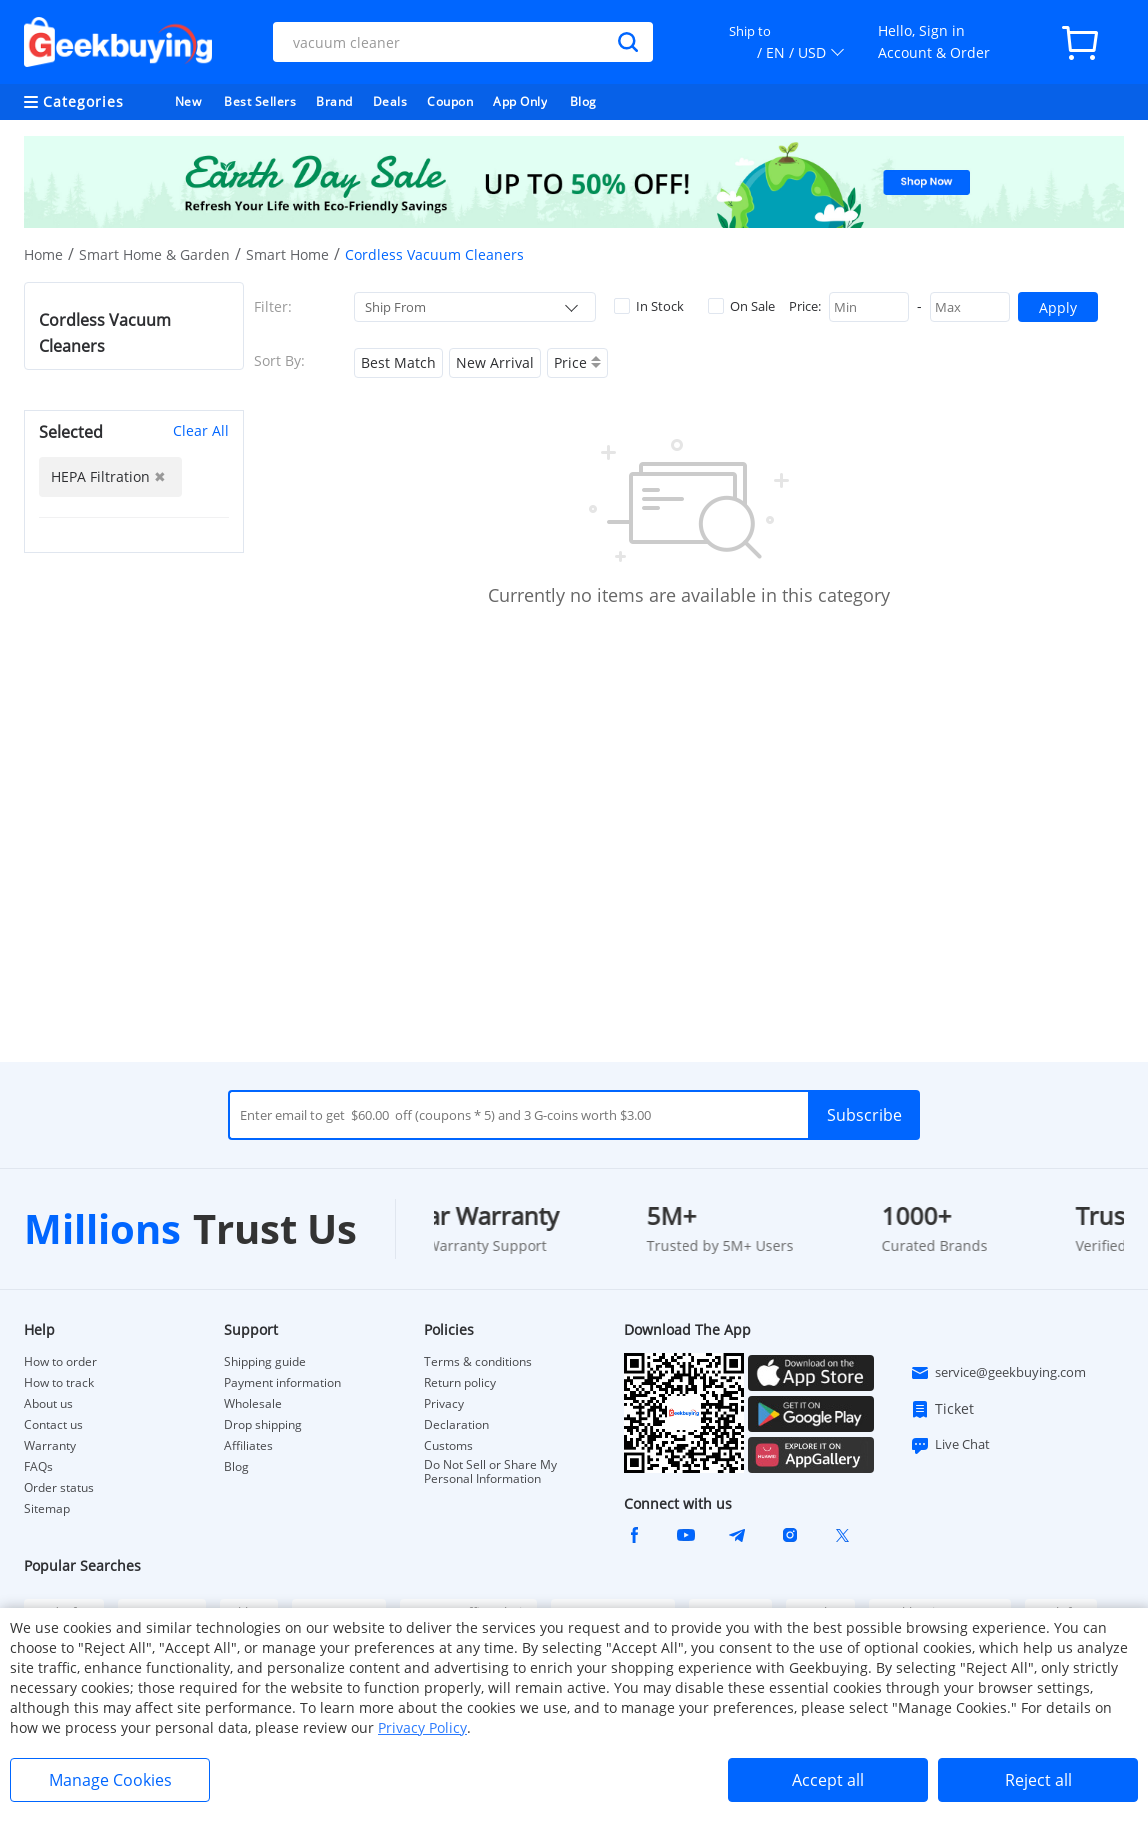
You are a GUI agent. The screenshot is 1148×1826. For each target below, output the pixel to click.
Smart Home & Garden (154, 254)
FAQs (38, 1467)
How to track (59, 1383)
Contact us (53, 1425)
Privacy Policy (422, 1727)
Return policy (460, 1383)
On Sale (741, 306)
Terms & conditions (478, 1362)
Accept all (828, 1780)
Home (43, 254)
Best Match (398, 362)
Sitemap (47, 1508)
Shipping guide (265, 1362)
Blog (583, 101)
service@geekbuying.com (998, 1373)
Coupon (450, 101)
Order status (59, 1488)
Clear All (201, 430)
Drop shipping (263, 1425)
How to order (60, 1362)
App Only (520, 101)
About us (48, 1404)
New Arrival (495, 362)
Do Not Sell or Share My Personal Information (490, 1472)
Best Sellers (260, 101)
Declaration (456, 1425)
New (188, 101)
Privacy (444, 1404)
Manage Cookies (110, 1780)
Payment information (282, 1383)
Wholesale (253, 1404)
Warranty (50, 1446)
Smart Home (287, 254)
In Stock (649, 306)
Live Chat (950, 1445)
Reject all (1038, 1780)
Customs (448, 1446)
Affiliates (248, 1446)
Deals (390, 101)
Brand (334, 101)
